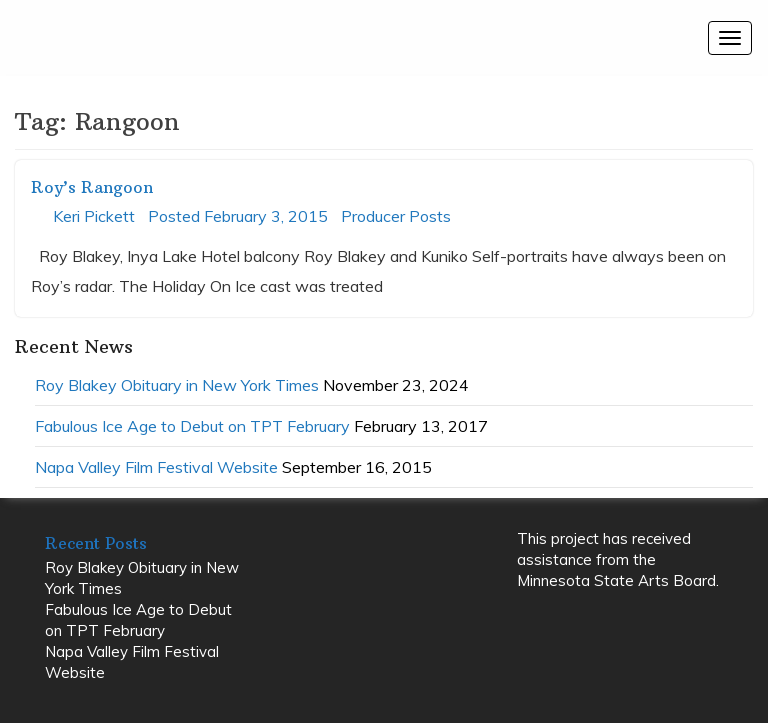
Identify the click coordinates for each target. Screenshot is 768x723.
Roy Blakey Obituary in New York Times (177, 385)
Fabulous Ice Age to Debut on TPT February (192, 426)
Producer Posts (396, 216)
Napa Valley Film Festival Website (156, 467)
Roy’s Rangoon (92, 187)
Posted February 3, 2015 (238, 216)
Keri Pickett (94, 216)
